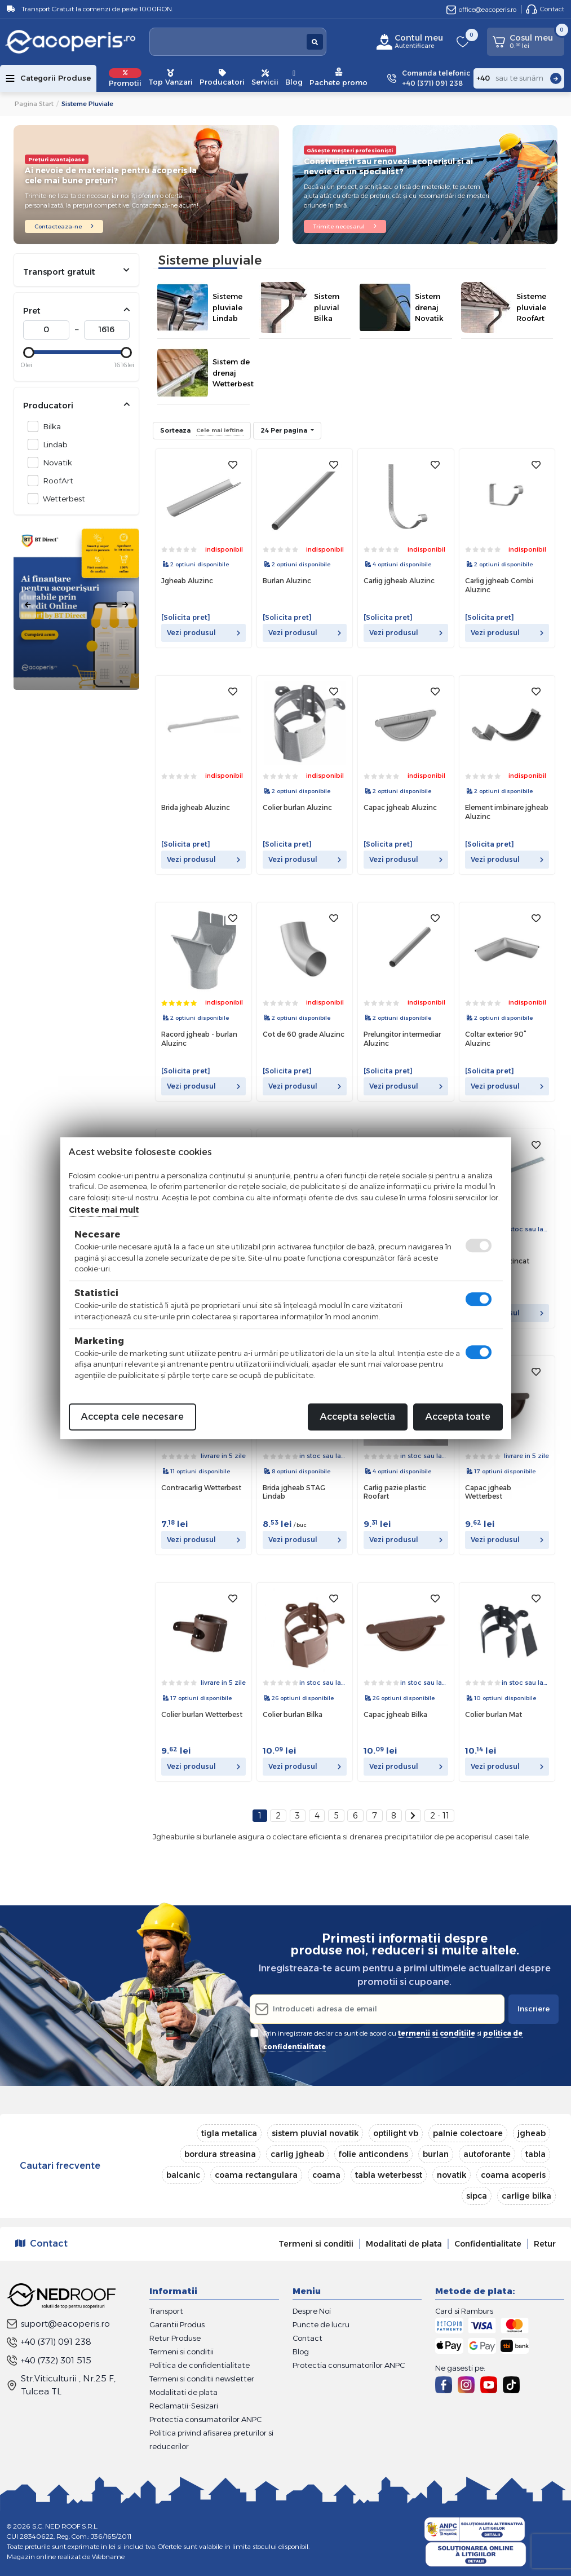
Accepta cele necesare (132, 1416)
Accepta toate (458, 1416)
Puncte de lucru (321, 2324)
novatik (451, 2175)
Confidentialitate (487, 2244)
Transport (166, 2310)
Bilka (49, 426)
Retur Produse (175, 2337)
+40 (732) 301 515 (49, 2360)
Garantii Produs (177, 2324)
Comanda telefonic (436, 79)
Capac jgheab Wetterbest (488, 1492)
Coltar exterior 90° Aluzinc (495, 1038)
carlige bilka (526, 2196)
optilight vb (395, 2133)
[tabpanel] (76, 605)
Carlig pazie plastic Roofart (395, 1492)
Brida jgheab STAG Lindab (294, 1492)
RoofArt (55, 480)
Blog (294, 77)
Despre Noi (312, 2310)
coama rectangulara (256, 2175)
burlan (436, 2154)
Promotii (125, 77)
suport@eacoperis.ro (58, 2323)
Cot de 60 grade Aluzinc (303, 1034)
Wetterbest (61, 498)
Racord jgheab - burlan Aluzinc (199, 1038)
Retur (545, 2244)
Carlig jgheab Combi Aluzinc (499, 585)
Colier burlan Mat (493, 1714)
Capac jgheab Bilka (395, 1714)
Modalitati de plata (404, 2244)
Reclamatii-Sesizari (183, 2405)
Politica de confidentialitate (199, 2365)
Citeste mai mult (104, 1210)
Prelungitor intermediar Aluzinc (402, 1038)
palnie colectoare (468, 2133)
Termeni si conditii (315, 2244)
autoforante (487, 2154)
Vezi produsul (203, 632)
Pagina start (34, 104)
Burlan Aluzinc (287, 580)
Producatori (222, 77)
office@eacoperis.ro (481, 9)
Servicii (264, 77)
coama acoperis (513, 2175)
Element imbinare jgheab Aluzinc (506, 812)
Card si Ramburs (464, 2310)
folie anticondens (373, 2154)
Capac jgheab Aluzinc (400, 807)
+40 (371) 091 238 (49, 2341)
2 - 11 (439, 1816)
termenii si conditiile (436, 2033)
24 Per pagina (284, 430)
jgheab (531, 2133)
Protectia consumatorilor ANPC (205, 2419)
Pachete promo (338, 77)
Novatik (54, 462)
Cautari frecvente (60, 2165)
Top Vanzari (170, 77)
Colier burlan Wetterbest (201, 1714)
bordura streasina (220, 2154)
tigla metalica (229, 2133)
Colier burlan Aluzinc (297, 807)
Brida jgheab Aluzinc (195, 807)
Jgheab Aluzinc (187, 580)
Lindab (52, 444)
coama (326, 2175)
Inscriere (533, 2008)
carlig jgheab (297, 2154)
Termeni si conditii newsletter (201, 2378)
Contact (545, 9)
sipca (476, 2196)
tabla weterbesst (388, 2175)
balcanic (183, 2175)
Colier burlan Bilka (292, 1714)
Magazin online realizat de (66, 2556)
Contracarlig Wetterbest (201, 1487)
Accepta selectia (357, 1416)
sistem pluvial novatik (315, 2133)
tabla (535, 2154)
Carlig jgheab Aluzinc (399, 580)
